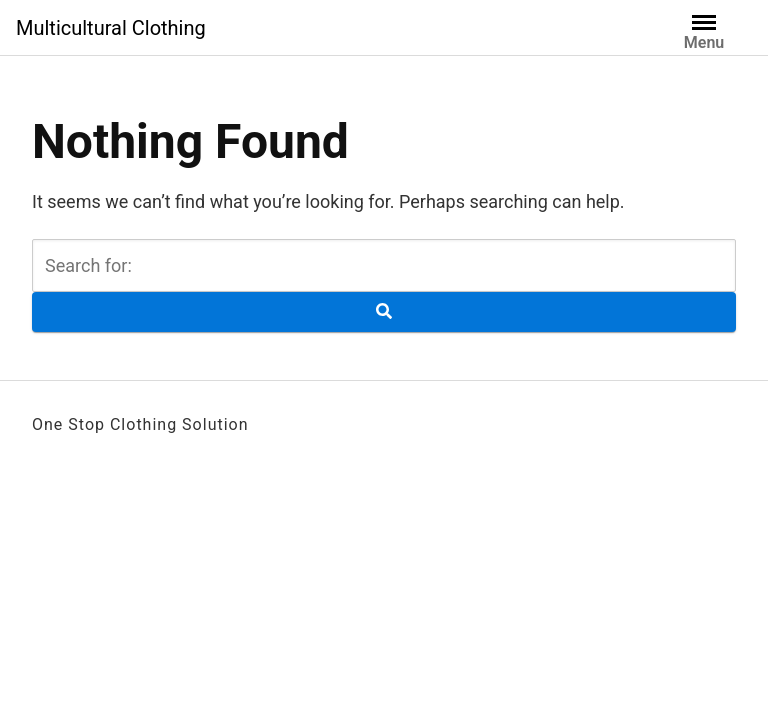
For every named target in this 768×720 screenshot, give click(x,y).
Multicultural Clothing (111, 28)
